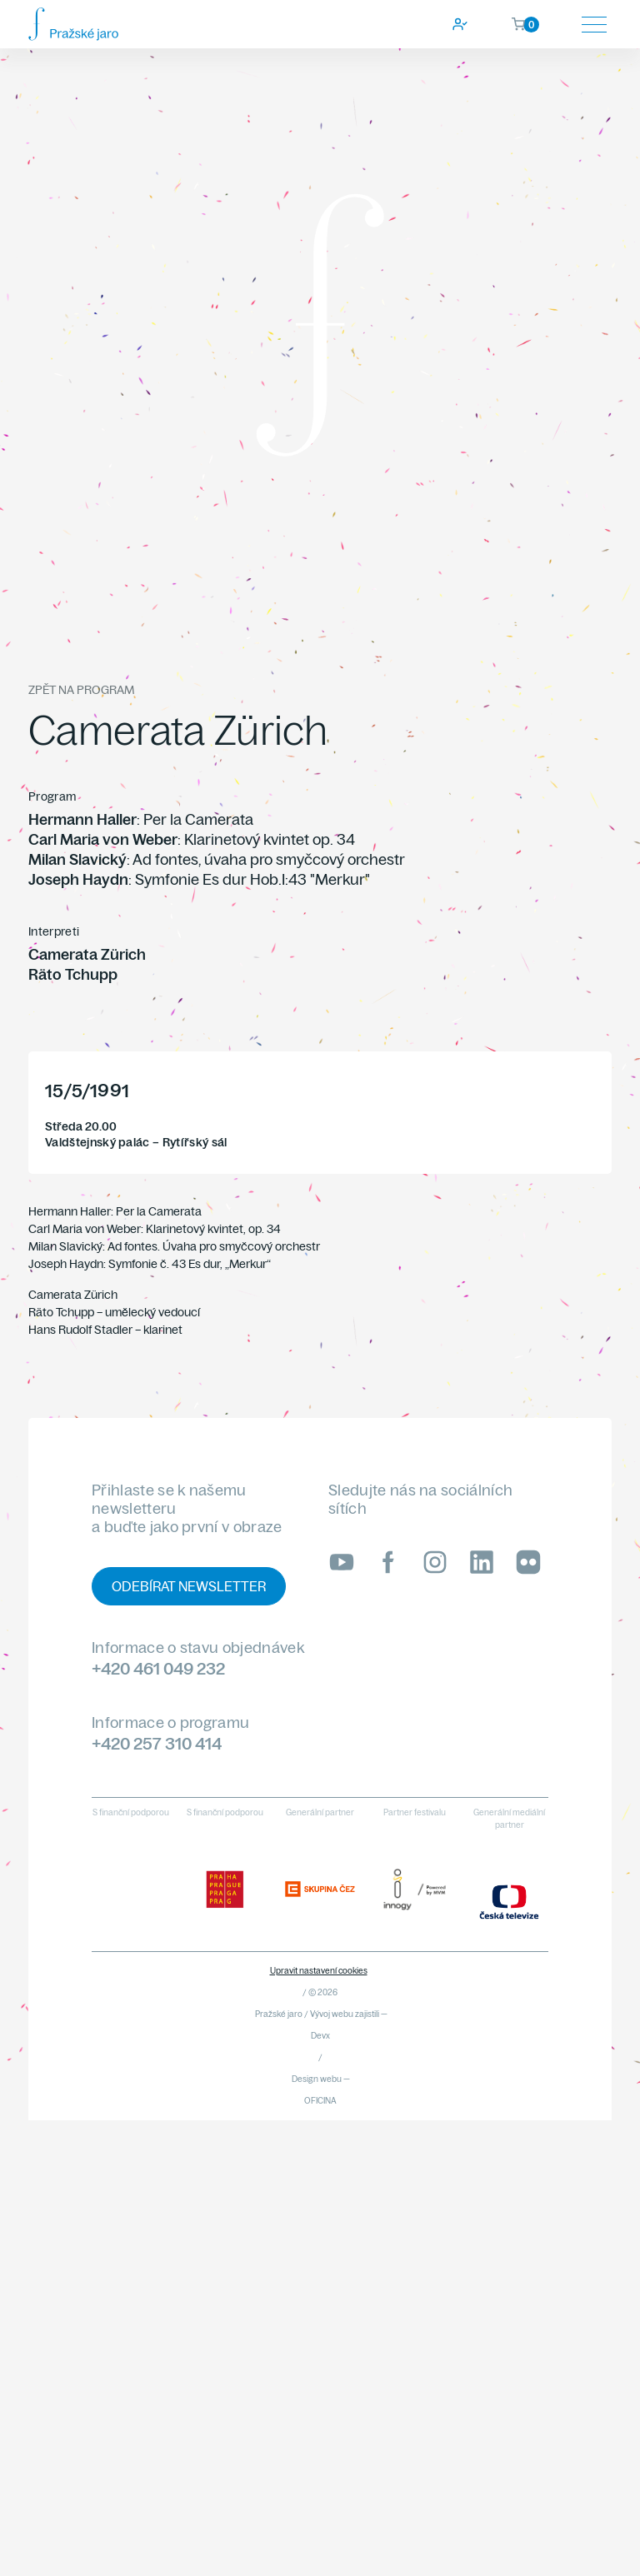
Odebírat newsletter (189, 1586)
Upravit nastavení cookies (319, 1970)
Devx (320, 2035)
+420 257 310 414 (157, 1743)
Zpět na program (81, 689)
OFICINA (320, 2100)
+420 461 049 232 (158, 1668)
